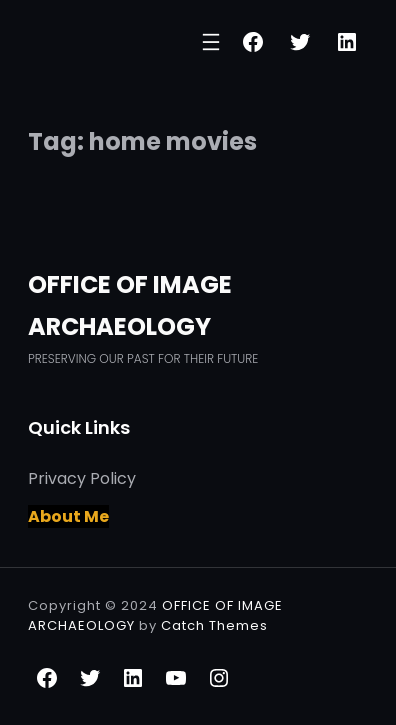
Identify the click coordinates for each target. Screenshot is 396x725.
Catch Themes (214, 625)
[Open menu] (211, 42)
